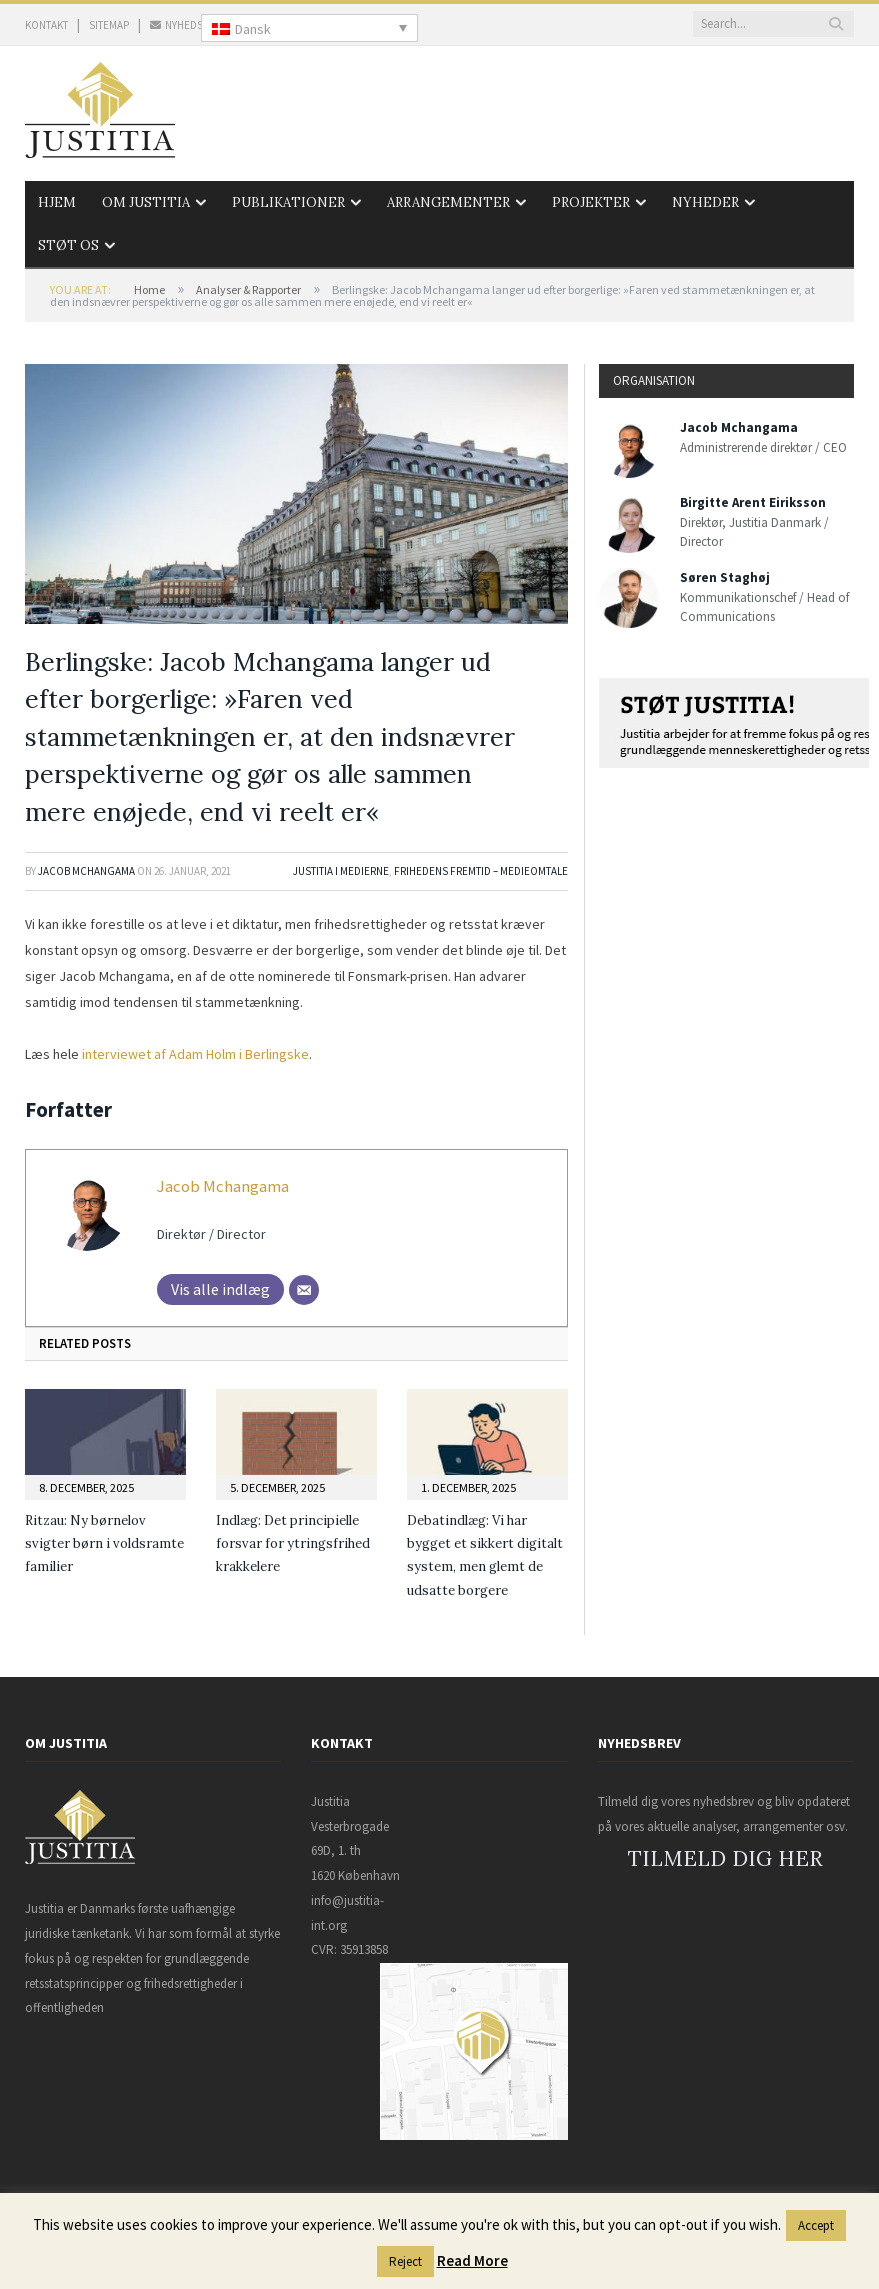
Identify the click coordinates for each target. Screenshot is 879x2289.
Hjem (57, 202)
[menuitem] (309, 28)
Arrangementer (448, 202)
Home (149, 289)
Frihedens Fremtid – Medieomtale (481, 871)
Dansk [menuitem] (253, 29)
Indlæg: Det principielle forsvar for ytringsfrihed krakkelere (293, 1544)
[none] (309, 28)
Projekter (591, 202)
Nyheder (705, 202)
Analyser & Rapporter (248, 289)
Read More (472, 2260)
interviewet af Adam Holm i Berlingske (195, 1054)
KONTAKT (46, 25)
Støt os (68, 245)
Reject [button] (405, 2261)
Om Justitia (146, 202)
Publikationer (288, 202)
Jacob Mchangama (86, 871)
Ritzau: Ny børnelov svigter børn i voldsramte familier (104, 1544)
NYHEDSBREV (188, 25)
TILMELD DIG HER (725, 1858)
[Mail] (304, 1290)
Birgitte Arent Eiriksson (753, 502)
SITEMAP (109, 25)
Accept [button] (816, 2225)
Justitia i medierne (341, 871)
